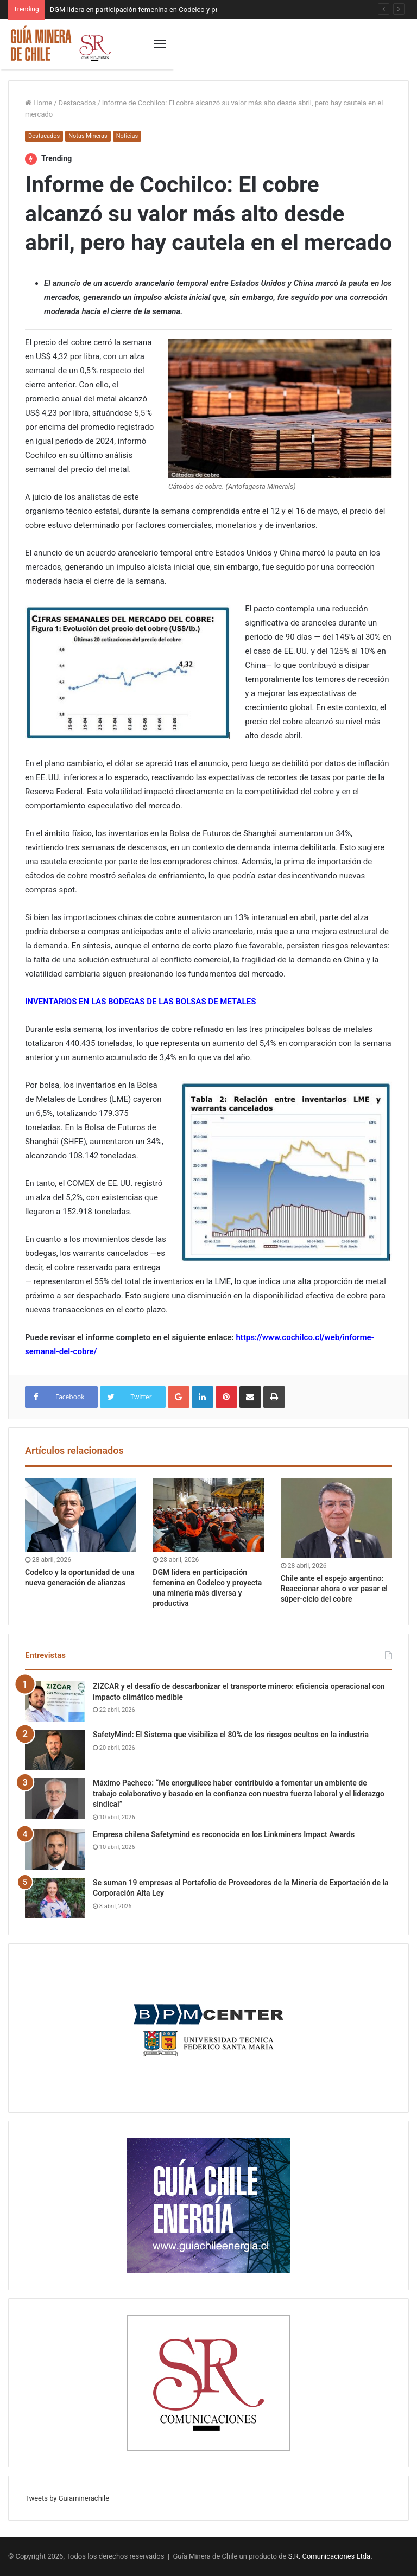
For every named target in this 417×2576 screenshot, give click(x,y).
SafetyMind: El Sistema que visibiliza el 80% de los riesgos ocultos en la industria (231, 1734)
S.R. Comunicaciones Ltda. (330, 2556)
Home (38, 103)
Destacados (77, 103)
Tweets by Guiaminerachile (67, 2498)
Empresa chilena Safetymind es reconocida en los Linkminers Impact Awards (224, 1834)
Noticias (127, 135)
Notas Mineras (87, 135)
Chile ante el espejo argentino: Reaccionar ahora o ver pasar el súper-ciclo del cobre (334, 1588)
